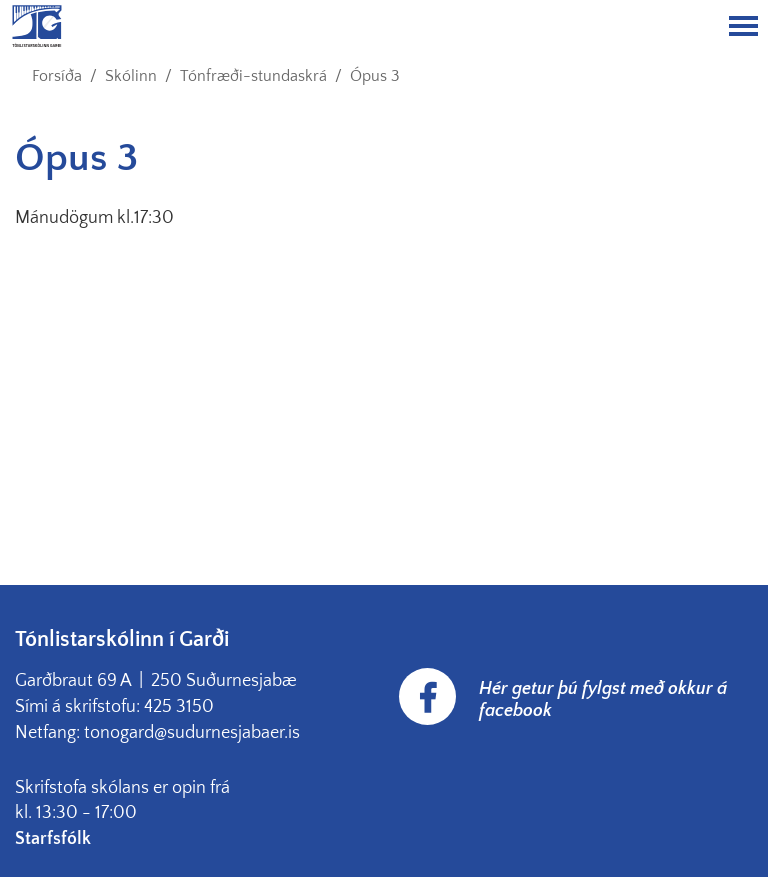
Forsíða (57, 76)
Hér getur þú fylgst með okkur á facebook (603, 700)
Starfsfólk (55, 839)
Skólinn (131, 76)
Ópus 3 (375, 76)
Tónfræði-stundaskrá (253, 76)
